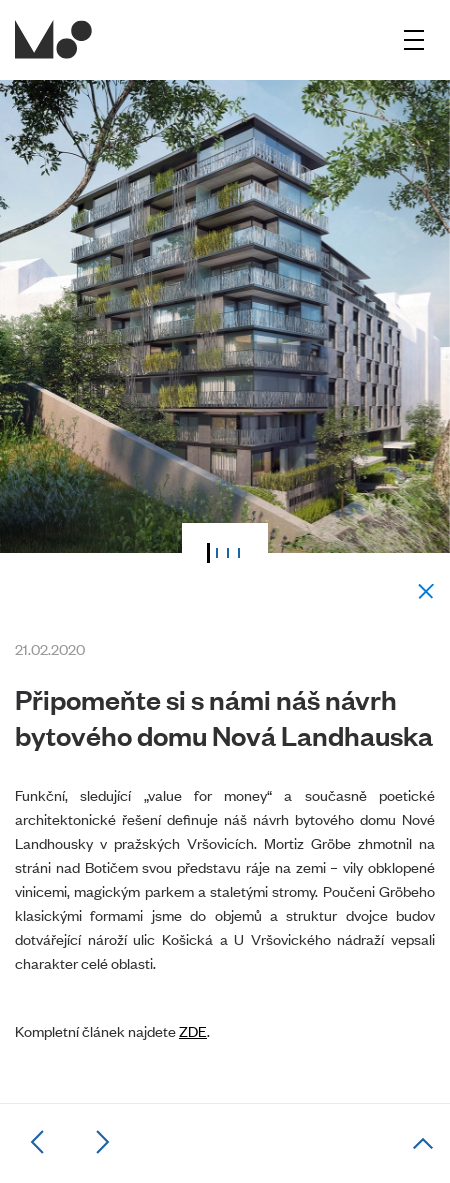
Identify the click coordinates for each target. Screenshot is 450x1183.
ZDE (193, 1030)
